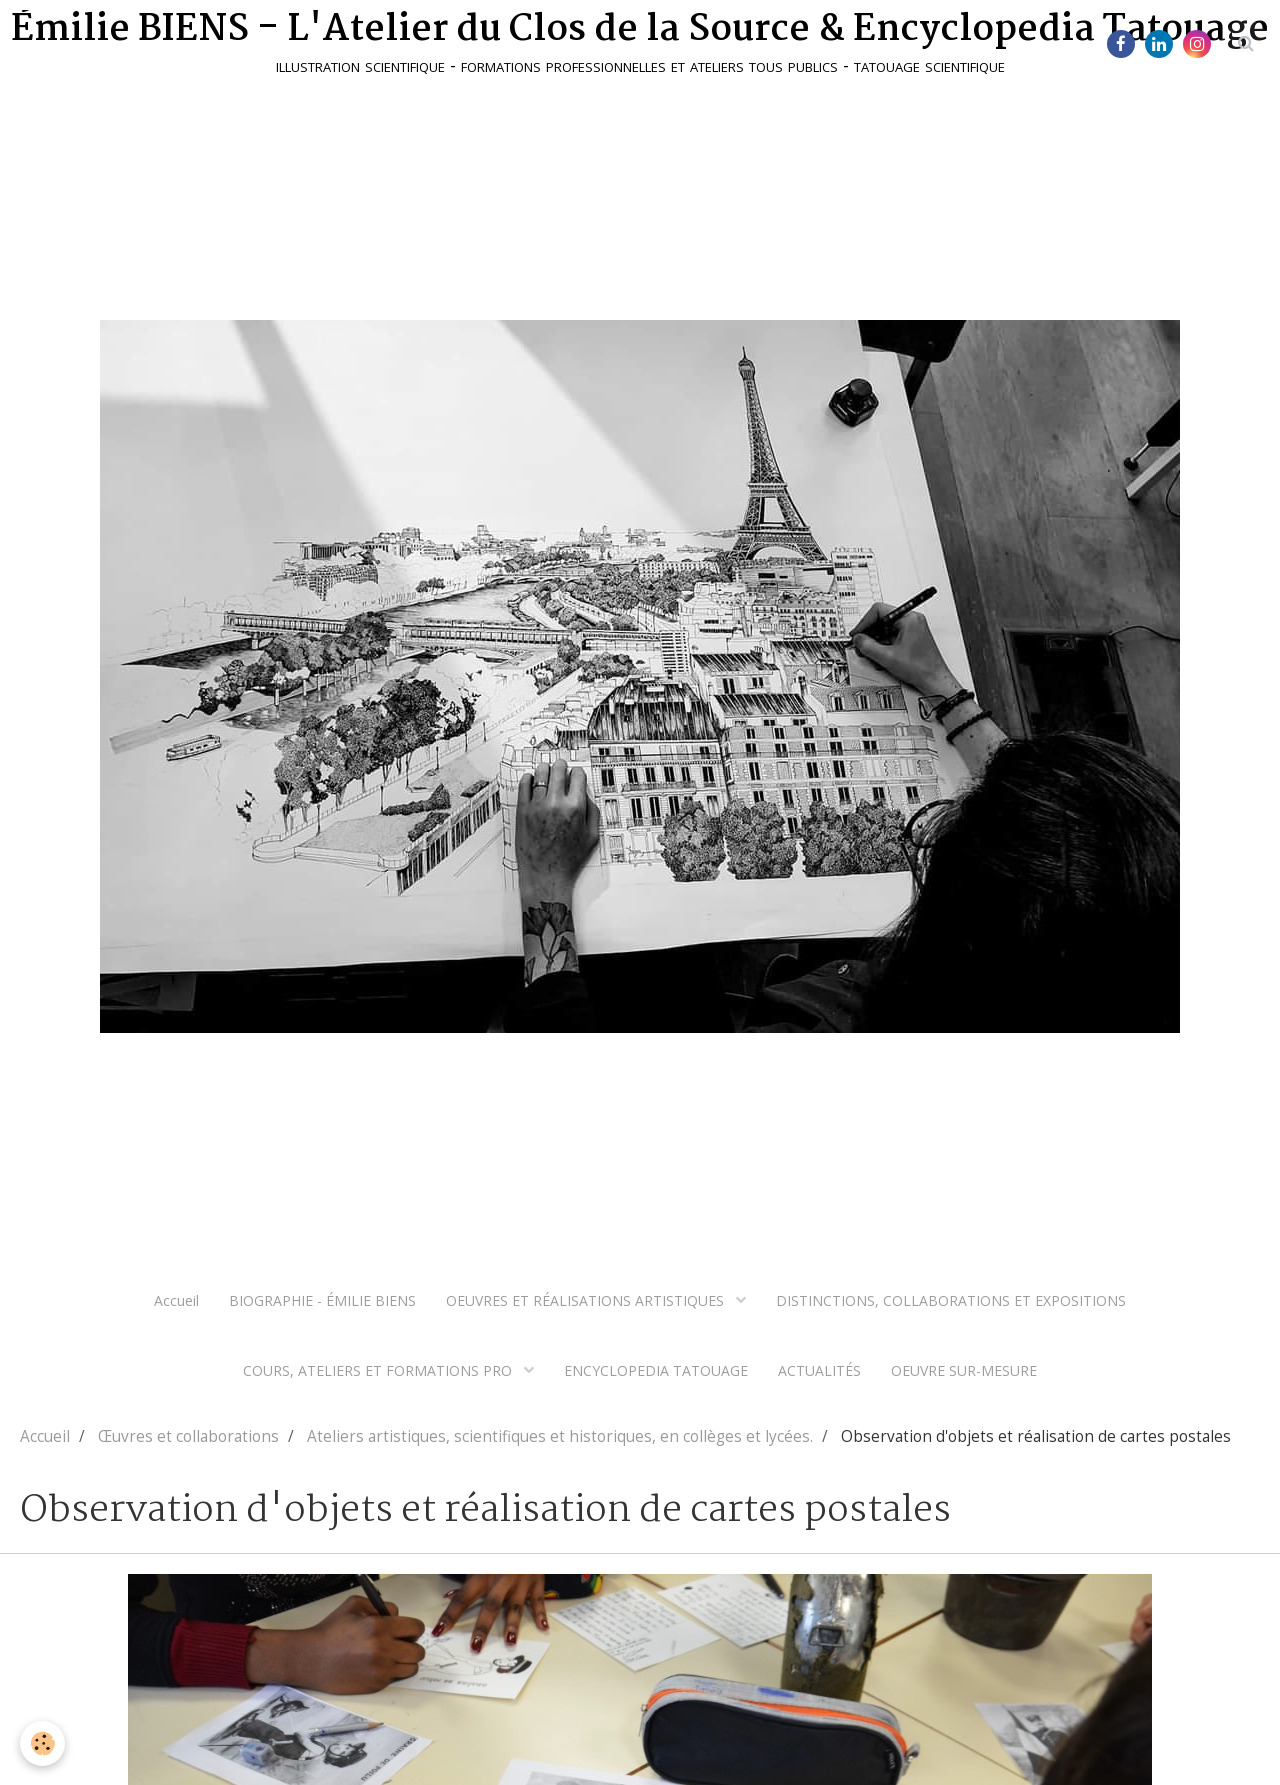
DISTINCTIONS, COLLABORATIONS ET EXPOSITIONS (951, 1300)
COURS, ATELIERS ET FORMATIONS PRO (379, 1370)
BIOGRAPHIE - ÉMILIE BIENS (322, 1300)
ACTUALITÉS (819, 1370)
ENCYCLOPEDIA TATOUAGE (656, 1370)
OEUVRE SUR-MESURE (964, 1370)
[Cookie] (42, 1743)
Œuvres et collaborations (188, 1436)
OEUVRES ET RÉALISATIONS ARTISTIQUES (587, 1300)
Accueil (176, 1300)
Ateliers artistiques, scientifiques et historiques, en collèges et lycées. (560, 1436)
